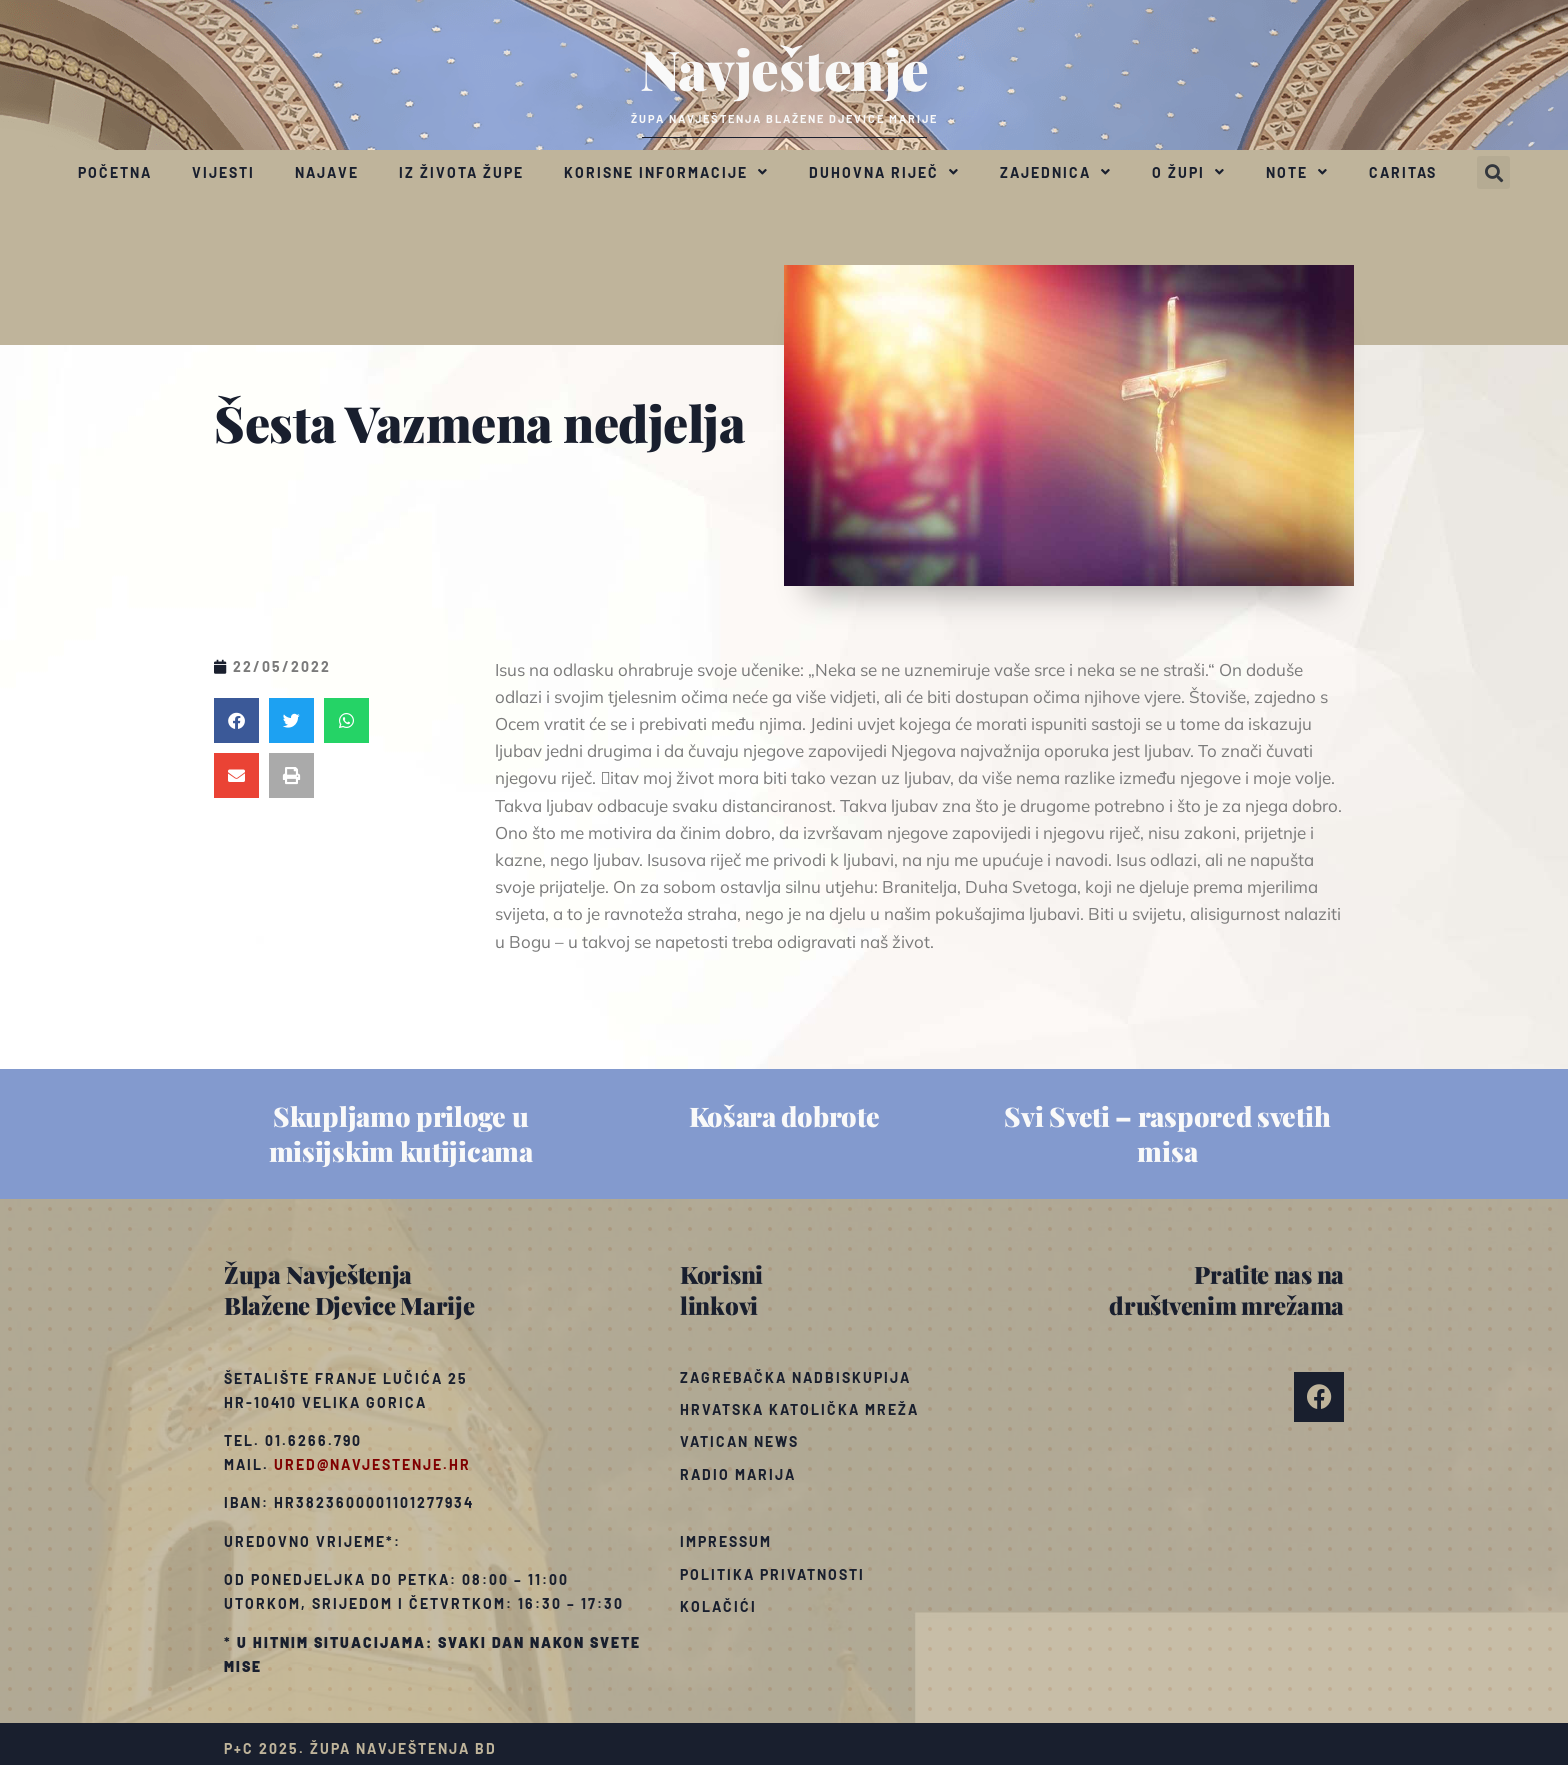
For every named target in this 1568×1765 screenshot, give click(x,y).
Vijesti (223, 172)
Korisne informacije (666, 172)
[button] (1493, 172)
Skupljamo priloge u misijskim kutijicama (401, 1133)
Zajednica (1056, 172)
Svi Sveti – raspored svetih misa (1167, 1133)
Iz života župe (461, 172)
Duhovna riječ (884, 172)
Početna (115, 172)
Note (1297, 172)
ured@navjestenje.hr (372, 1464)
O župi (1189, 172)
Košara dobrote (784, 1116)
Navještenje (784, 68)
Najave (327, 172)
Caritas (1403, 172)
